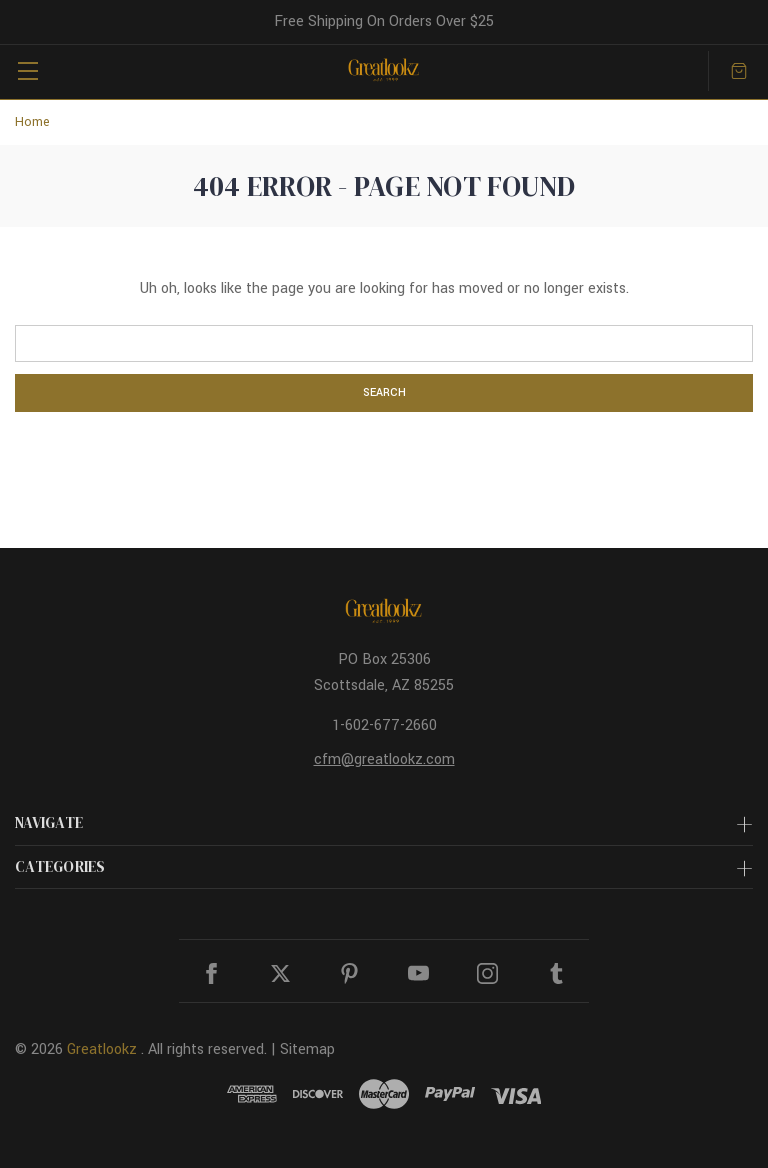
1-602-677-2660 (384, 725)
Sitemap (307, 1049)
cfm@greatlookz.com (384, 759)
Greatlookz (102, 1049)
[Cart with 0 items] (739, 71)
